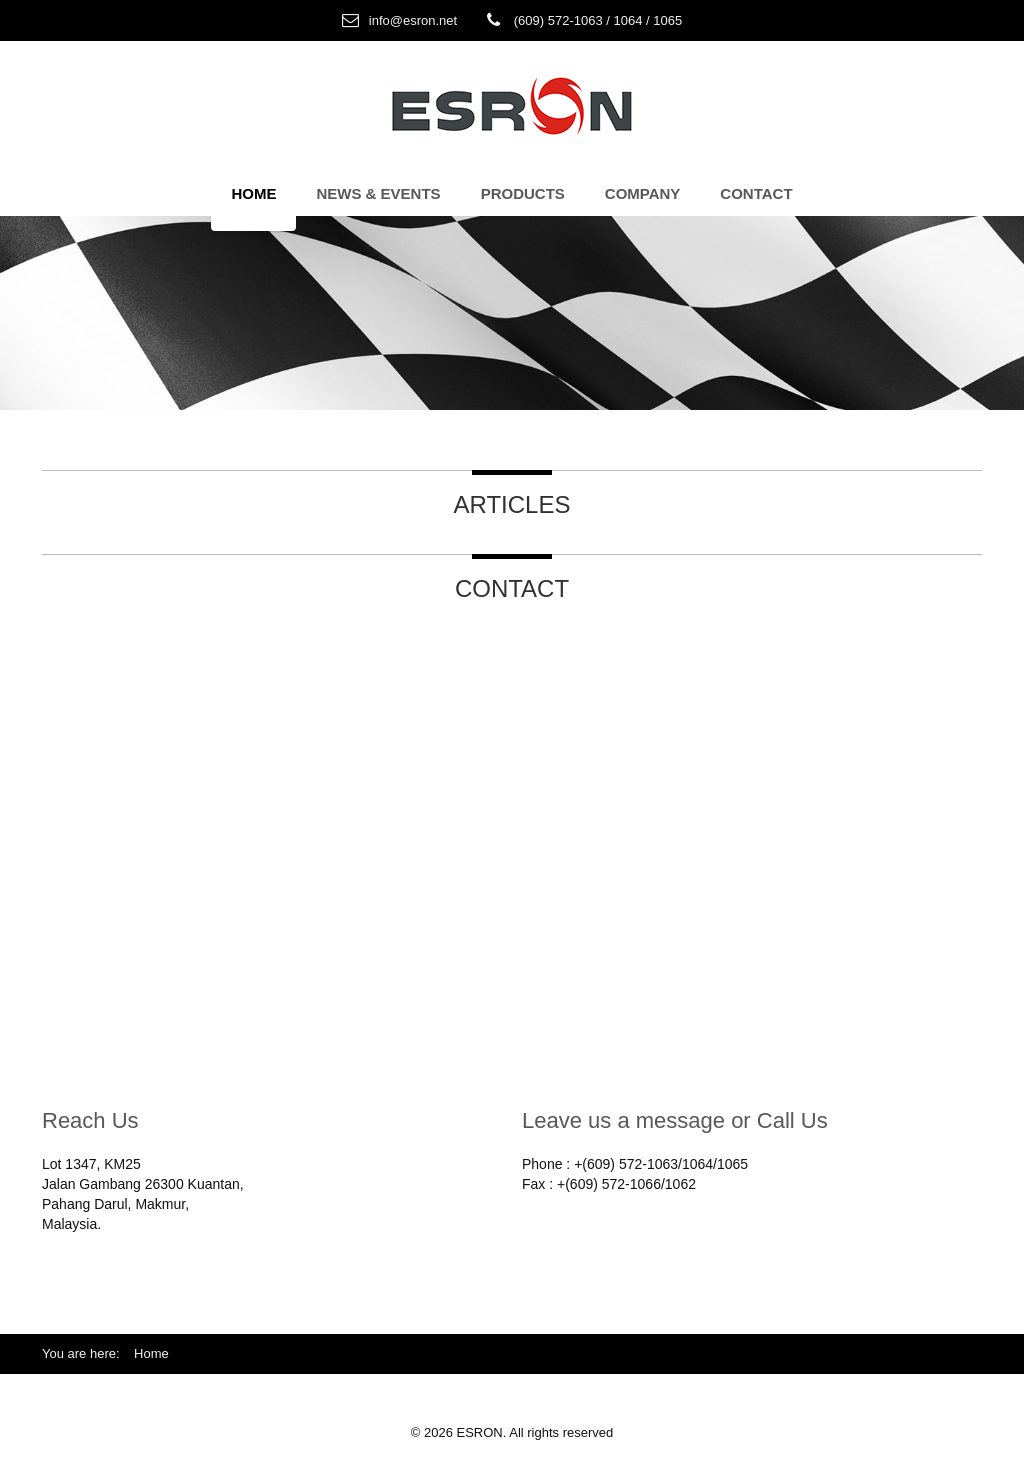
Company (643, 193)
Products (523, 193)
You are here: (88, 1353)
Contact (756, 193)
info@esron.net (413, 20)
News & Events (378, 193)
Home (253, 193)
